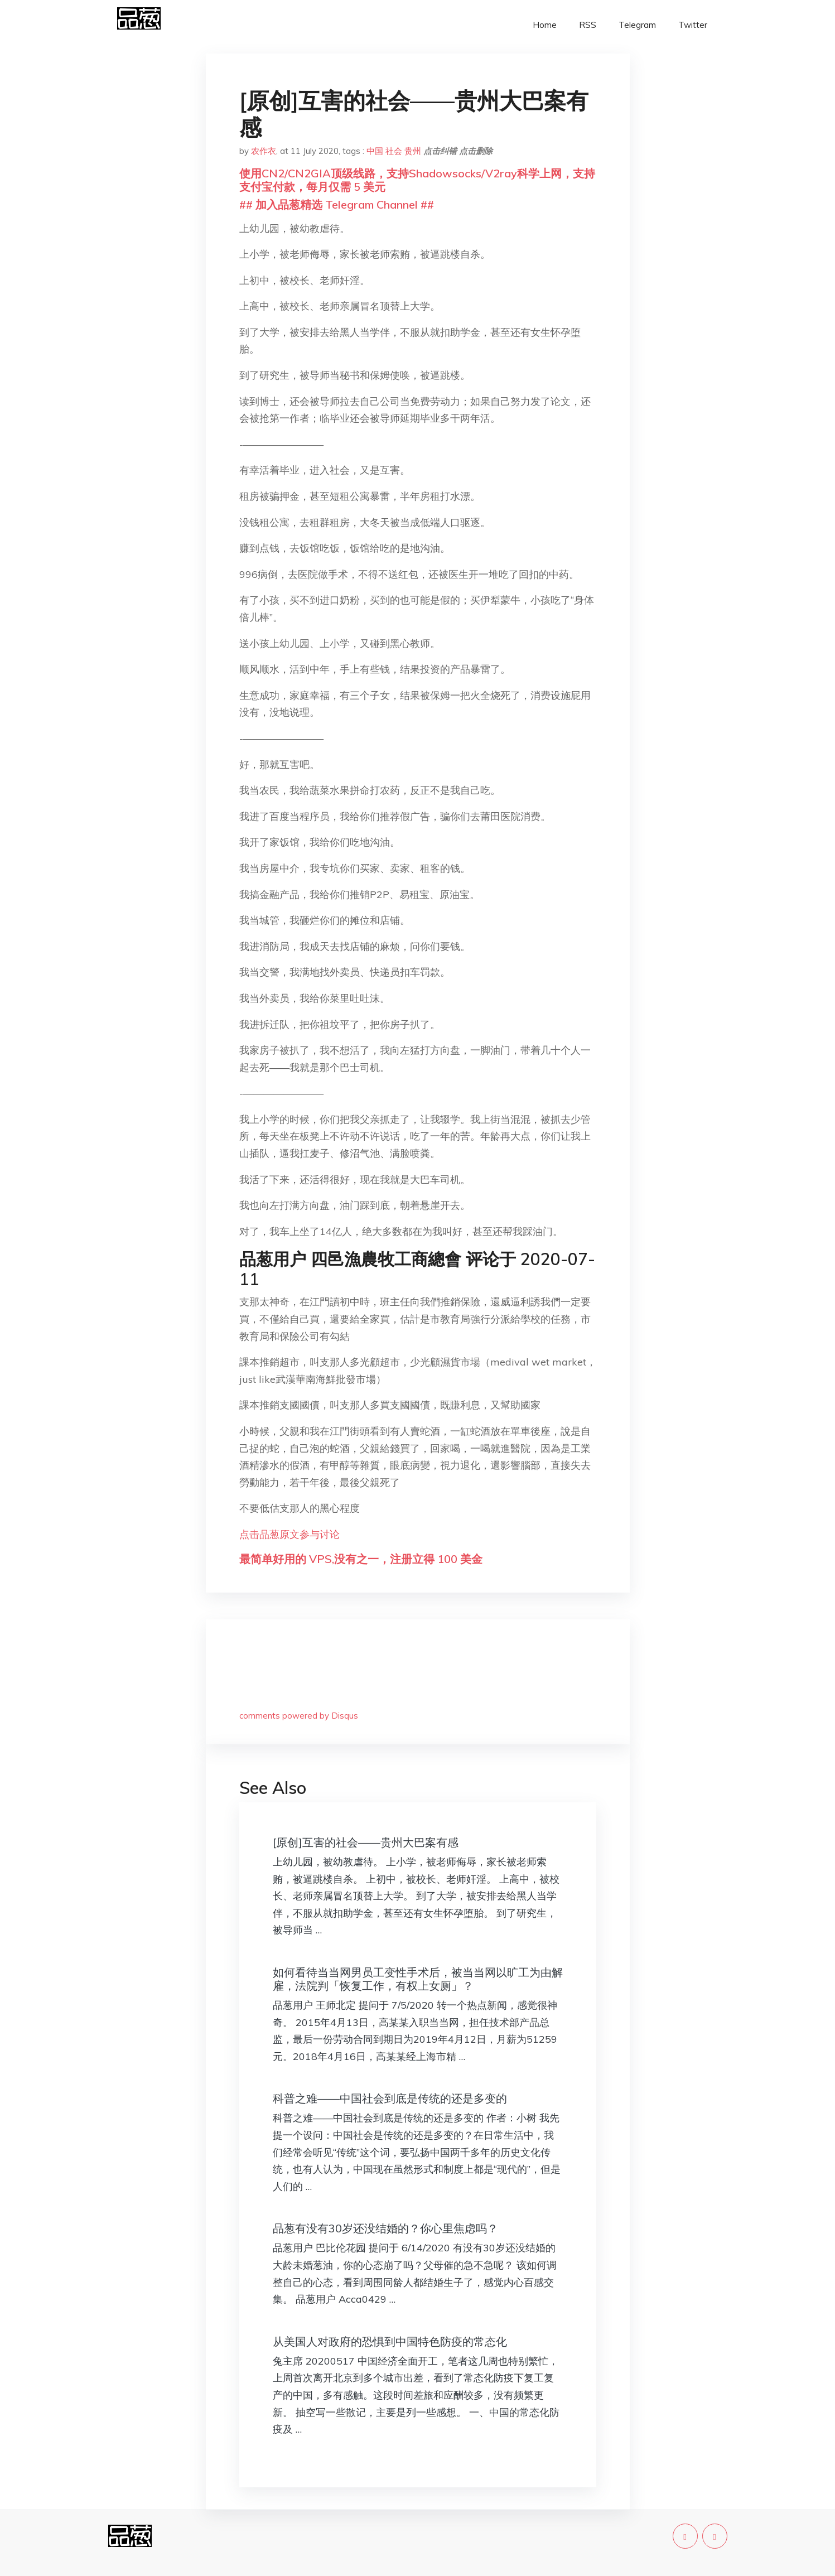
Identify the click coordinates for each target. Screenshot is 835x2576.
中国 (374, 151)
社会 (393, 151)
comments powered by (298, 1715)
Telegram (637, 25)
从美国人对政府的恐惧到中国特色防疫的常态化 (390, 2341)
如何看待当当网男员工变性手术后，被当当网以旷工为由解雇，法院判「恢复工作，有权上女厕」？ (418, 1979)
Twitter (692, 25)
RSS (587, 25)
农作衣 (263, 151)
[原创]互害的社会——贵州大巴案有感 (365, 1842)
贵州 (412, 151)
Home (545, 25)
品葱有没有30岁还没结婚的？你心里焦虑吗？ (385, 2228)
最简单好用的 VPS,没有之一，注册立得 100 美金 (360, 1559)
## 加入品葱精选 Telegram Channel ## (336, 204)
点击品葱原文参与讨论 (289, 1534)
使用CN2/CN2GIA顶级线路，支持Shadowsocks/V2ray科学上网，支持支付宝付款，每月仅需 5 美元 (417, 180)
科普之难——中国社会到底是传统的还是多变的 (390, 2098)
